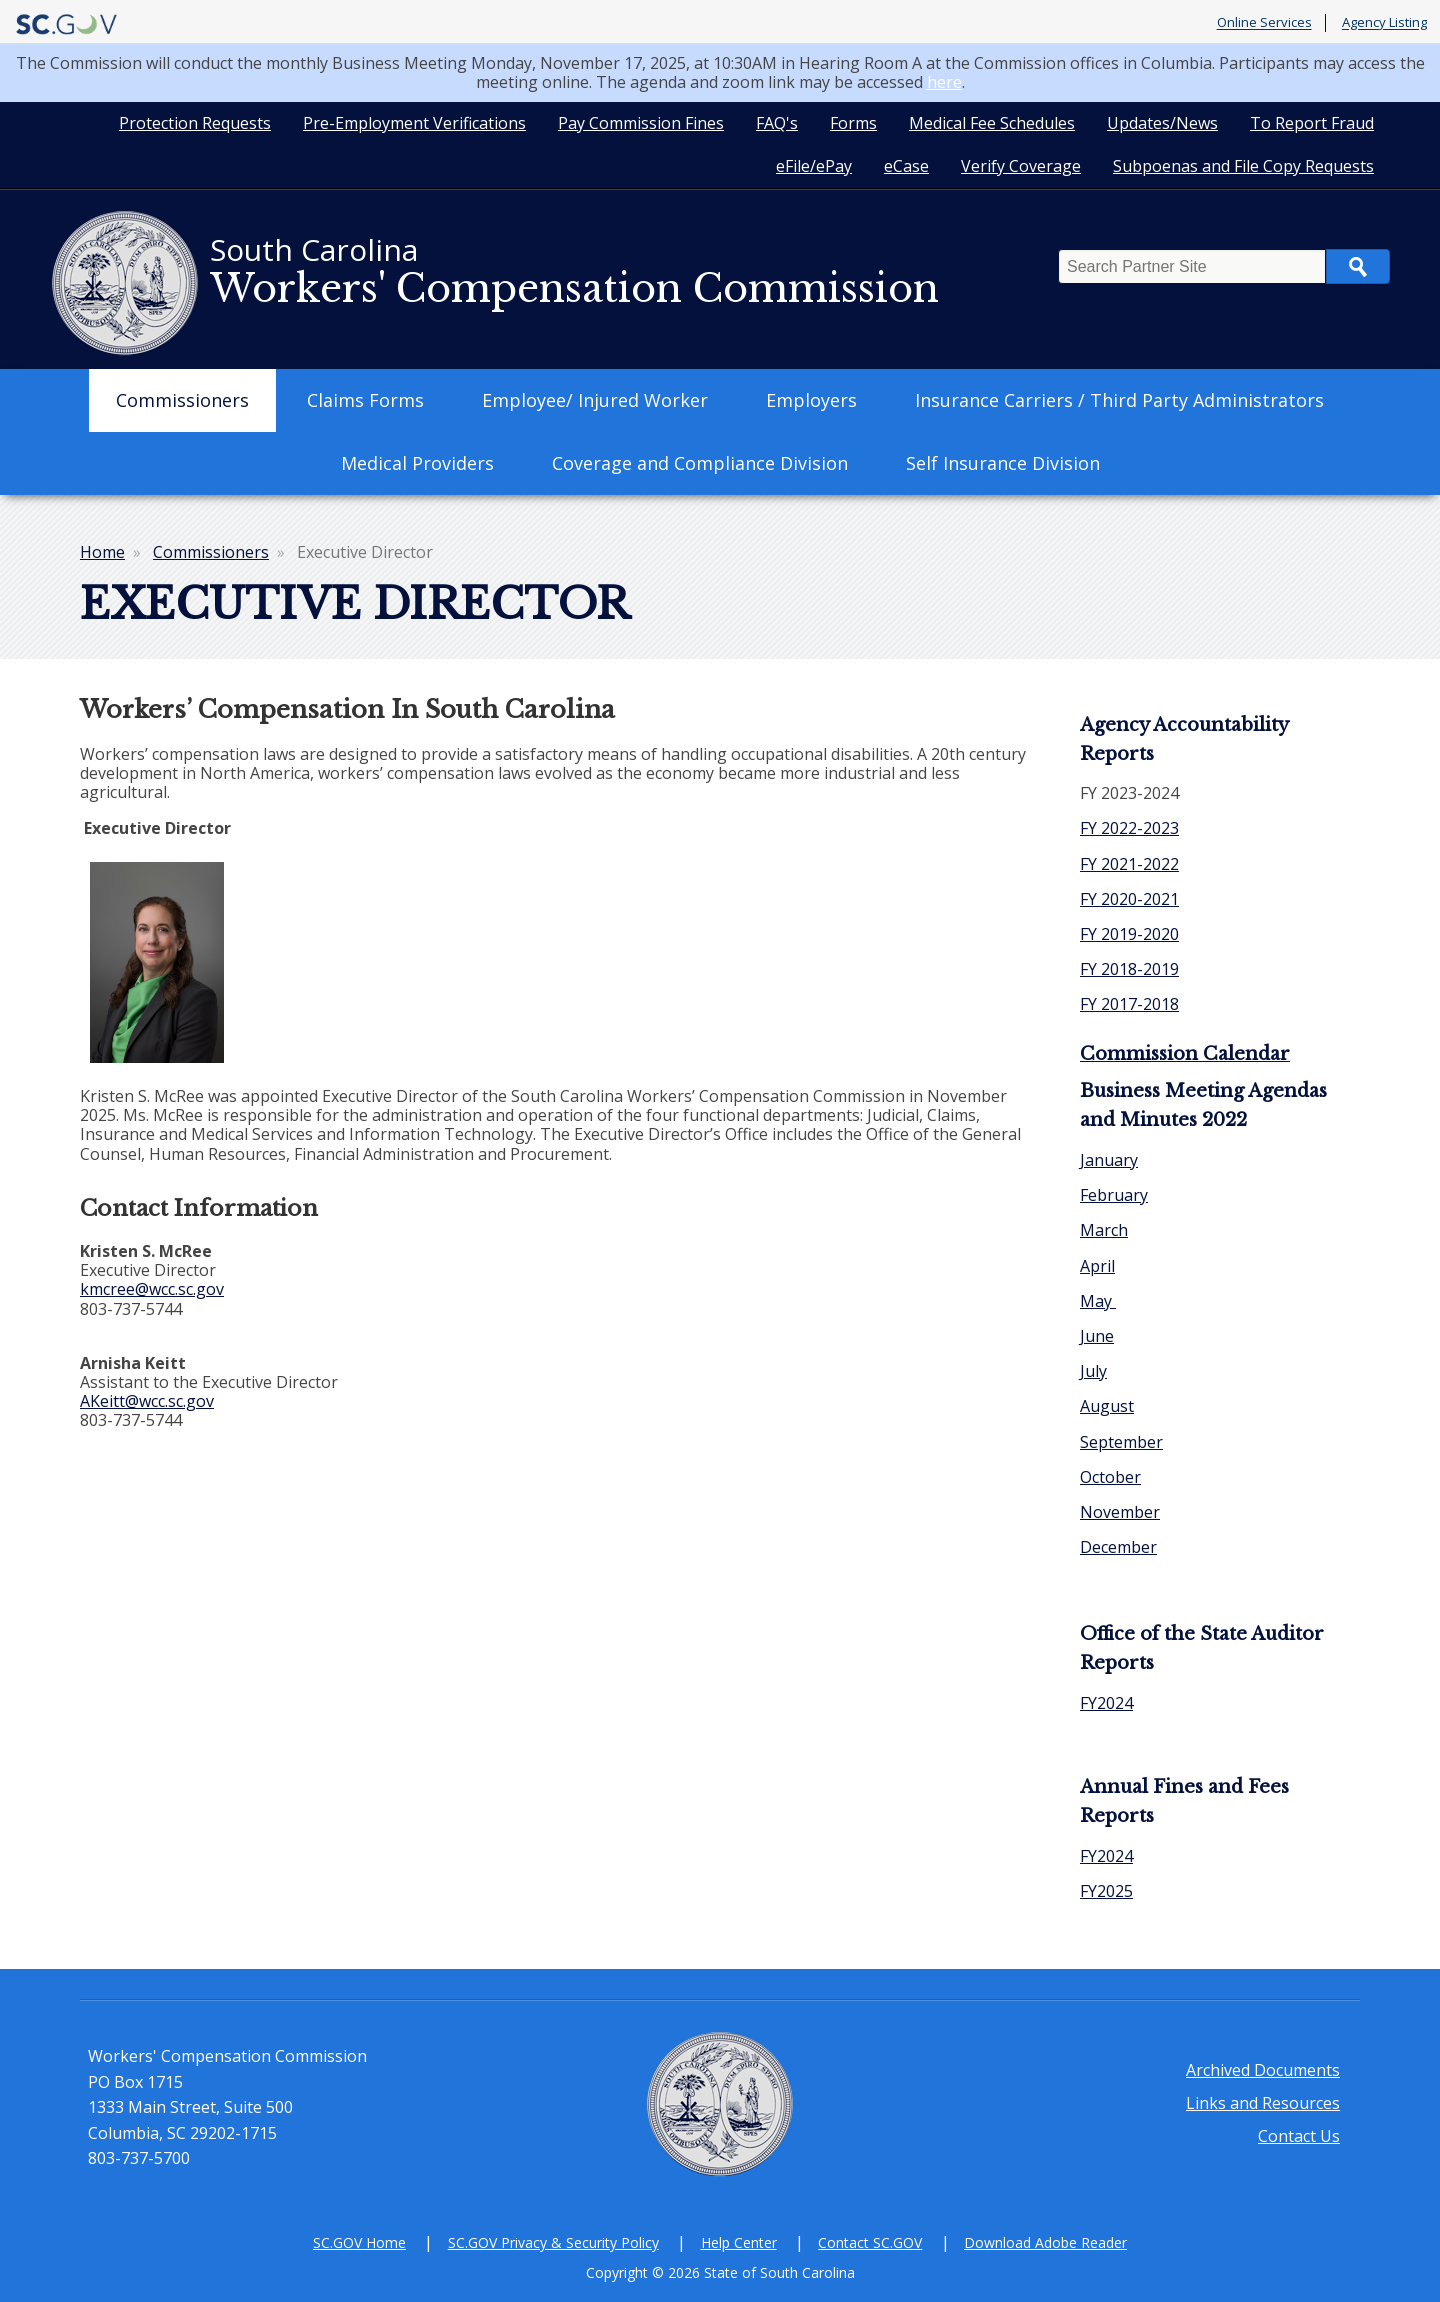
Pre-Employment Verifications (414, 123)
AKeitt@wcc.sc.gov (147, 1401)
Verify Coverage (1021, 166)
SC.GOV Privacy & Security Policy (553, 2242)
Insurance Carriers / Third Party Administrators (1119, 400)
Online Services (1264, 23)
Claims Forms (365, 400)
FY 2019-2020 (1129, 934)
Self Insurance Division (1003, 463)
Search (1358, 266)
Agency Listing (1384, 23)
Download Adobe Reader (1045, 2242)
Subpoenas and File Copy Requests (1243, 166)
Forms (853, 123)
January (1109, 1160)
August (1107, 1406)
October (1110, 1477)
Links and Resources (1263, 2103)
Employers (811, 400)
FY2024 (1106, 1703)
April (1097, 1266)
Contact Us (1299, 2136)
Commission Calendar (1185, 1054)
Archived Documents (1263, 2070)
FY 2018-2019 (1129, 969)
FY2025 (1106, 1891)
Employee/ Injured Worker (595, 400)
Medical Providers (417, 463)
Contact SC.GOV (870, 2242)
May (1098, 1301)
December (1118, 1547)
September (1121, 1442)
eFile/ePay (814, 166)
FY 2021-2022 (1129, 864)
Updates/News (1162, 123)
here (944, 82)
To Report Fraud (1312, 123)
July (1093, 1371)
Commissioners (182, 400)
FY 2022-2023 (1129, 828)
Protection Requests (195, 123)
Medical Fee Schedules (992, 123)
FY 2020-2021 (1129, 899)
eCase (906, 166)
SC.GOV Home (359, 2242)
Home (102, 552)
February (1114, 1195)
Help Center (739, 2242)
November (1120, 1512)
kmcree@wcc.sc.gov (152, 1289)
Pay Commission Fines (641, 123)
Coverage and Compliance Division (700, 463)
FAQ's (777, 123)
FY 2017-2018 (1129, 1004)
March (1104, 1230)
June (1097, 1336)
